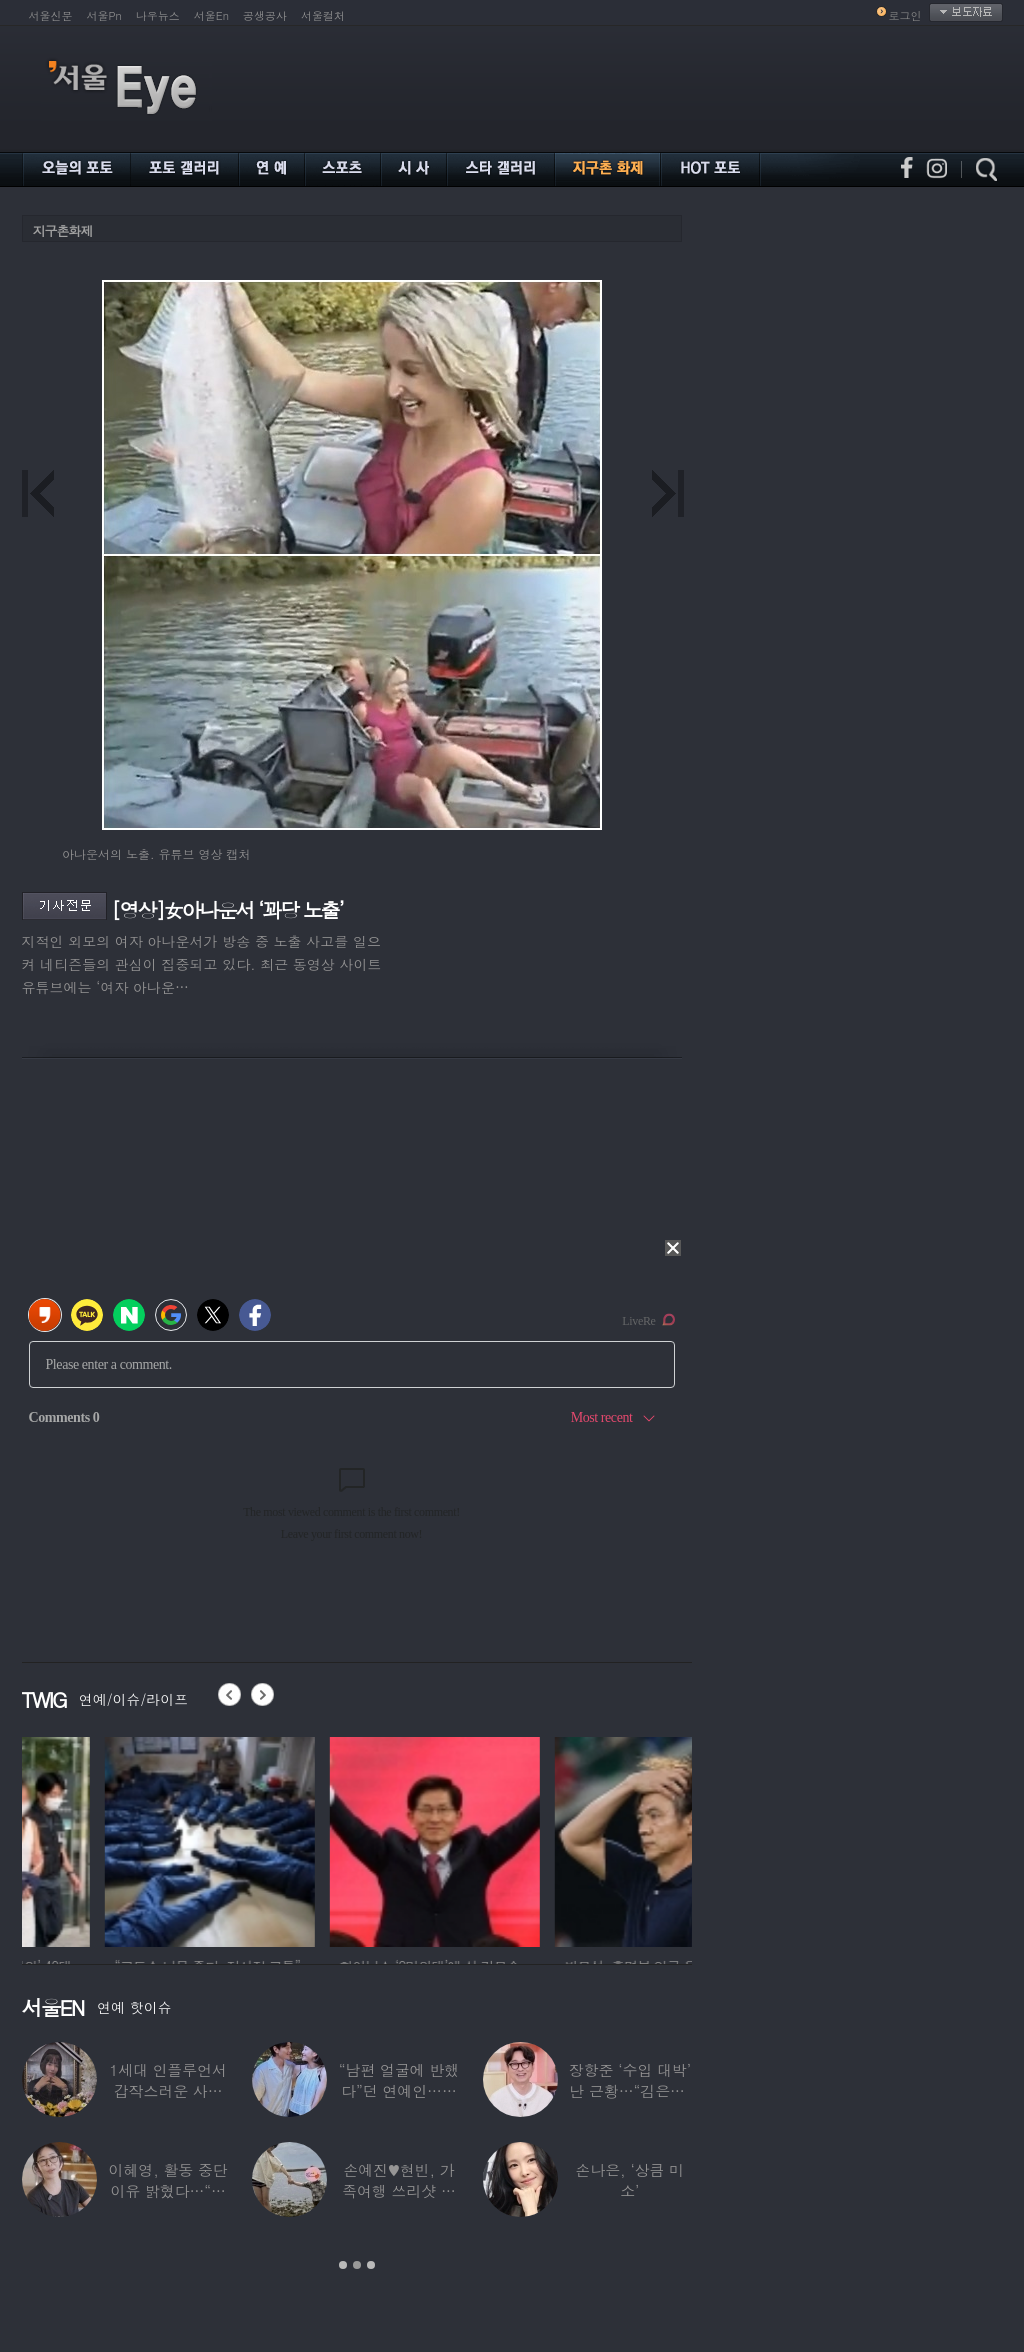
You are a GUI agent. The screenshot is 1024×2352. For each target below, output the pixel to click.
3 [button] (371, 2265)
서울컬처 (323, 15)
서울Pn (104, 15)
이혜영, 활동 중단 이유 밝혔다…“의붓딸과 (168, 2190)
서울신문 (51, 15)
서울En (211, 15)
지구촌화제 (63, 230)
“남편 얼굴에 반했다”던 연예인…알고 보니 (399, 2090)
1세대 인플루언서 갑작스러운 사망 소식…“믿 (167, 2090)
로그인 (905, 15)
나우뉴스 (158, 15)
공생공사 (265, 15)
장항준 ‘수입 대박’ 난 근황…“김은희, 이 (630, 2090)
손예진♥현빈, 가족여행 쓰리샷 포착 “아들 (399, 2190)
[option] (127, 1839)
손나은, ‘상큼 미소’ (630, 2180)
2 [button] (357, 2265)
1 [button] (343, 2265)
